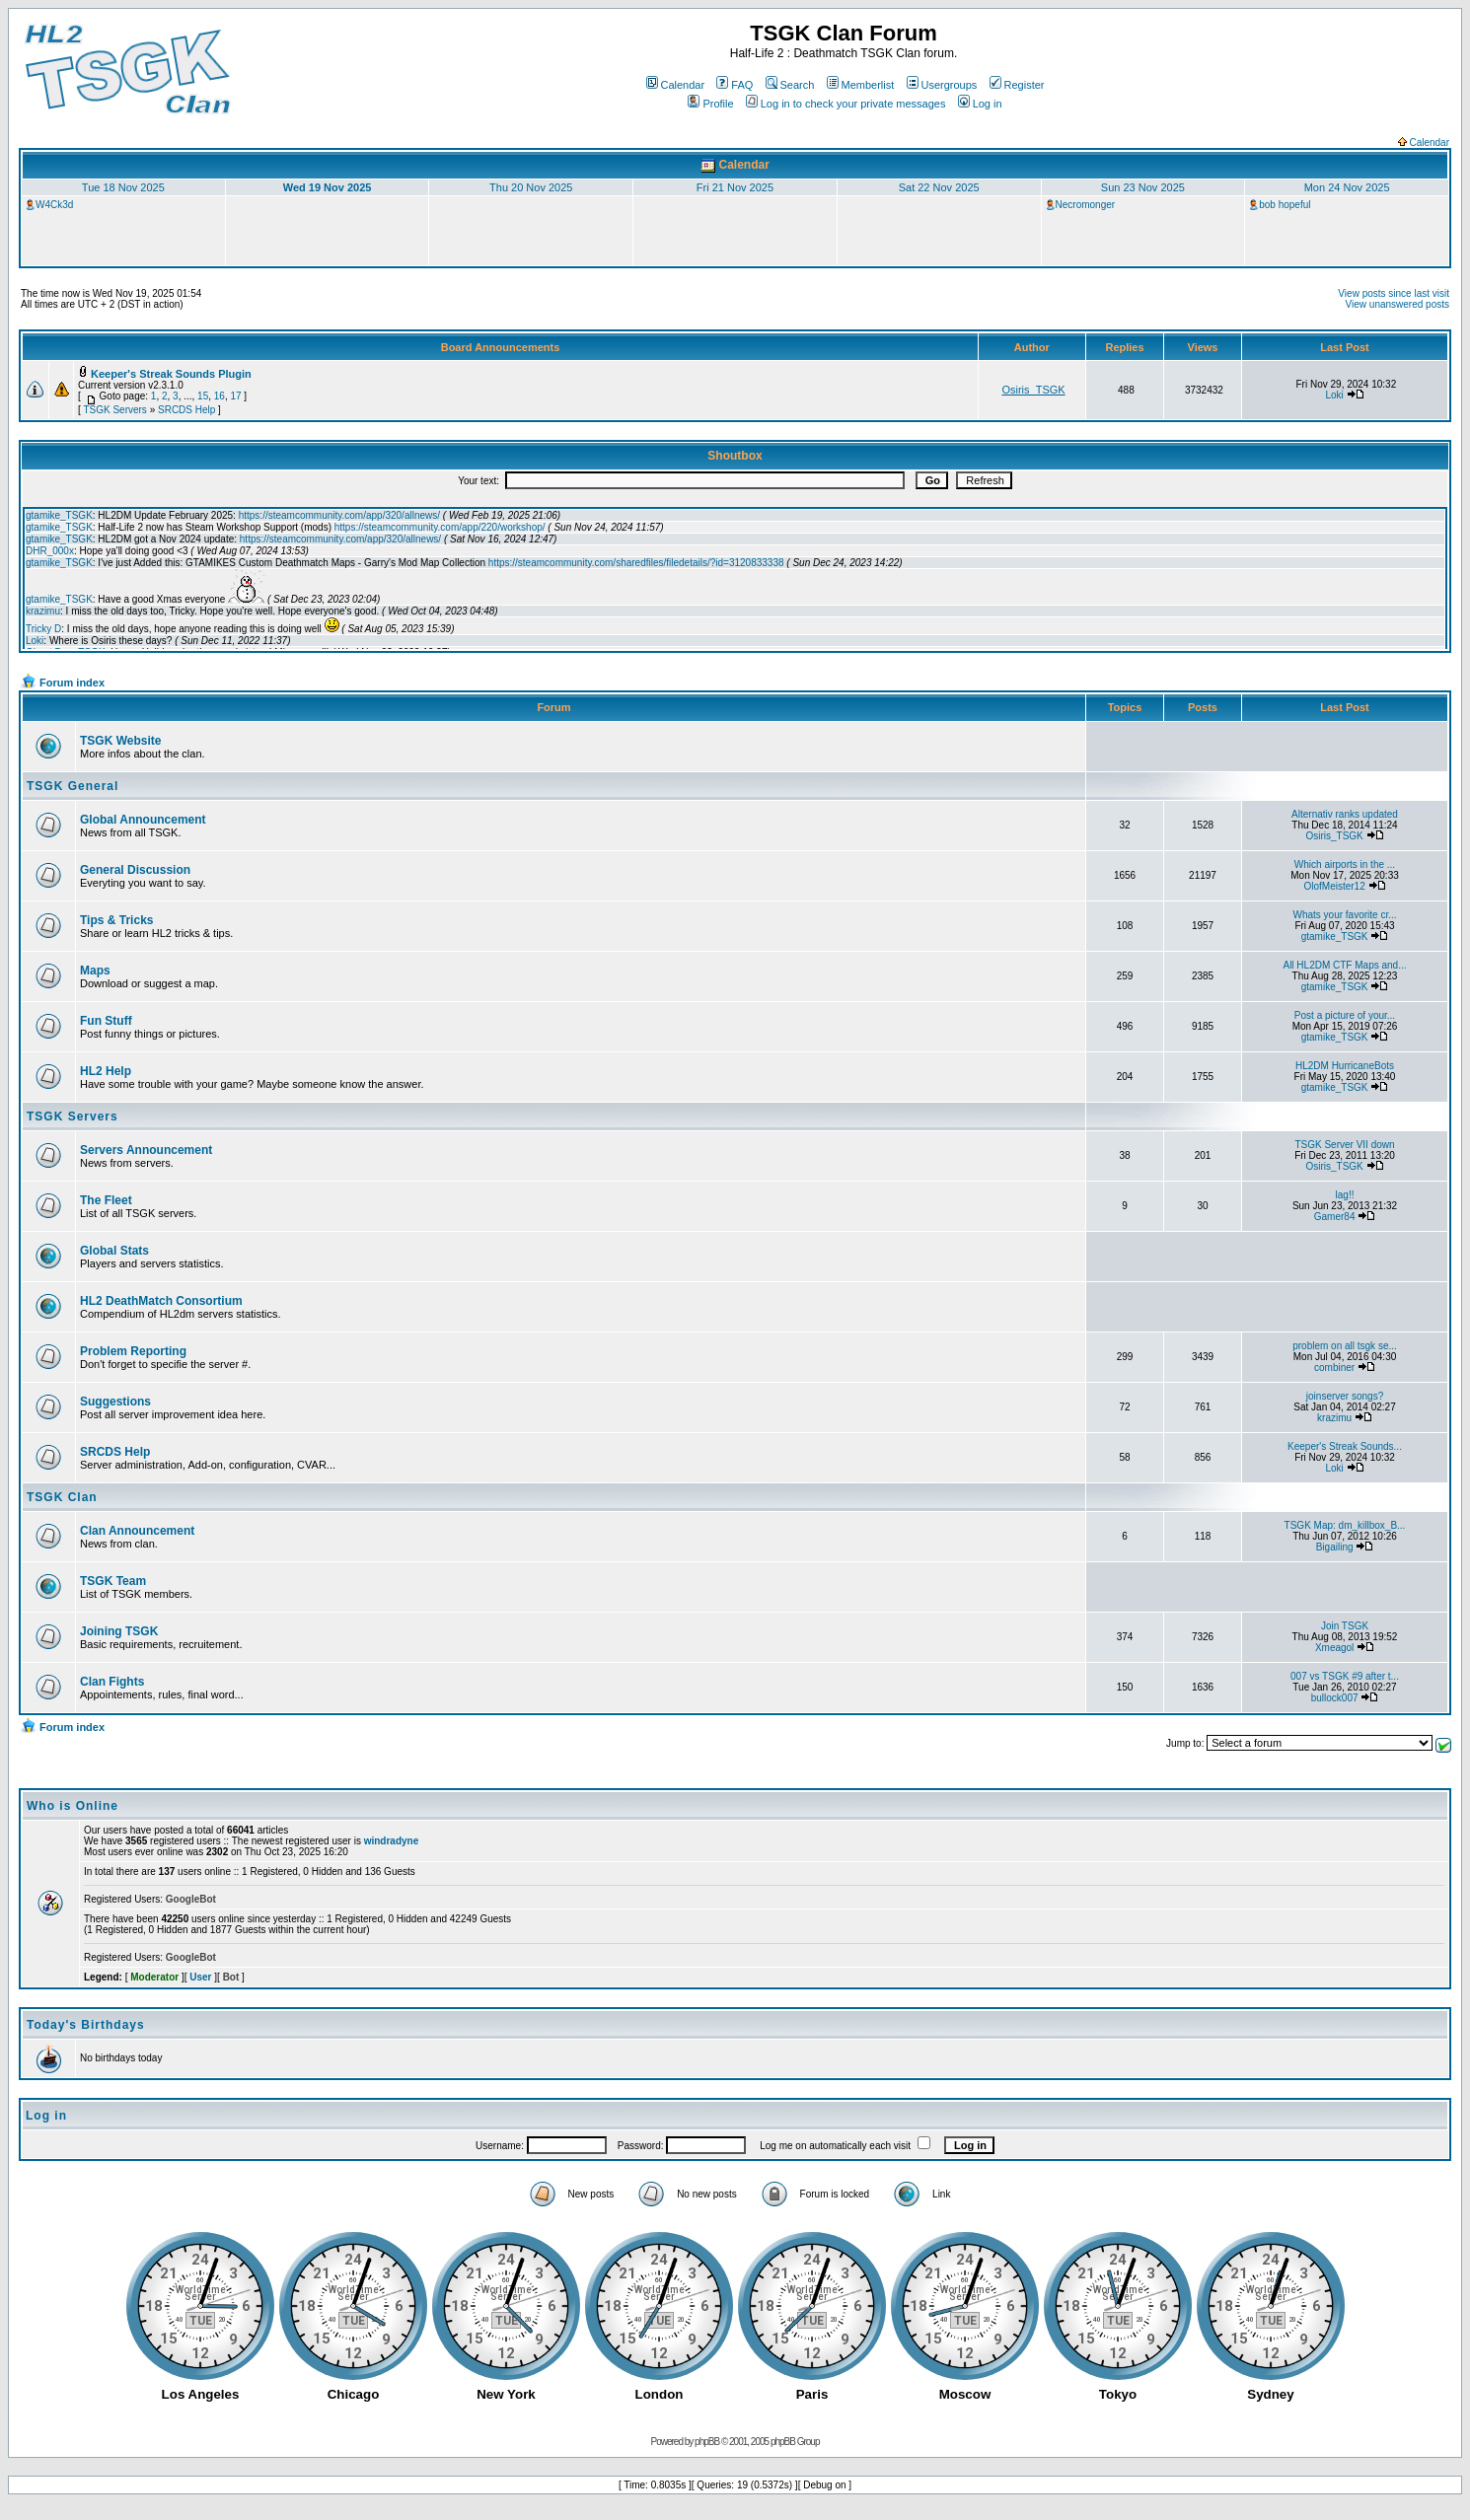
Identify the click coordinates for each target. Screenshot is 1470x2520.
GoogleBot (191, 1899)
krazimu (1334, 1417)
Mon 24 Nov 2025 (1347, 187)
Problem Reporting (133, 1351)
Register (1017, 85)
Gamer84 (1335, 1216)
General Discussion (135, 870)
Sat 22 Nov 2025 (939, 187)
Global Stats (114, 1251)
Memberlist (861, 85)
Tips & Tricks (116, 920)
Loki (1334, 395)
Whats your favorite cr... (1344, 914)
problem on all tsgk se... (1344, 1345)
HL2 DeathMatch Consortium (161, 1301)
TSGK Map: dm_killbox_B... (1345, 1525)
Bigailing (1335, 1547)
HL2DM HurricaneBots (1344, 1065)
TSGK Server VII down (1344, 1144)
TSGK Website (120, 741)
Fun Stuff (106, 1021)
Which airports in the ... (1344, 864)
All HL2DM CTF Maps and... (1344, 965)
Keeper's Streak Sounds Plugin (171, 374)
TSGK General (72, 786)
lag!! (1345, 1194)
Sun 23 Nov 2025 (1143, 187)
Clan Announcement (137, 1531)
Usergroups (942, 85)
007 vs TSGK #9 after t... (1344, 1676)
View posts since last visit (1393, 293)
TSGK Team (113, 1581)
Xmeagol (1334, 1647)
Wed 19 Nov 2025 (327, 187)
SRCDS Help (186, 409)
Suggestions (115, 1401)
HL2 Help (105, 1071)
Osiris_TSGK (1033, 390)
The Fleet (106, 1200)
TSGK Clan (62, 1497)
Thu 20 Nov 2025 (530, 187)
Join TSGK (1344, 1625)
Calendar (675, 85)
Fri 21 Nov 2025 (735, 187)
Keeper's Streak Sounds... (1344, 1446)
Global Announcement (143, 820)
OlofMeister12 (1333, 886)
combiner (1334, 1367)
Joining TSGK (119, 1631)
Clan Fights (112, 1682)
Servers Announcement (146, 1150)
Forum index (72, 682)
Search (790, 85)
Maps (95, 970)
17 (235, 396)
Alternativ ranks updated (1344, 814)
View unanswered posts (1397, 304)
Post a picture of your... (1344, 1015)
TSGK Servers (114, 409)
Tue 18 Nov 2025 (123, 187)
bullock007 (1335, 1697)
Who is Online (72, 1806)
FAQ (734, 85)
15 (202, 396)
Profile (710, 103)
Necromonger (1086, 204)
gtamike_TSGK (1334, 936)
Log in (980, 103)
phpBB (707, 2441)
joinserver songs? (1344, 1396)
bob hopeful (1284, 204)
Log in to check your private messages (846, 103)
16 (219, 396)
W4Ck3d (54, 204)
